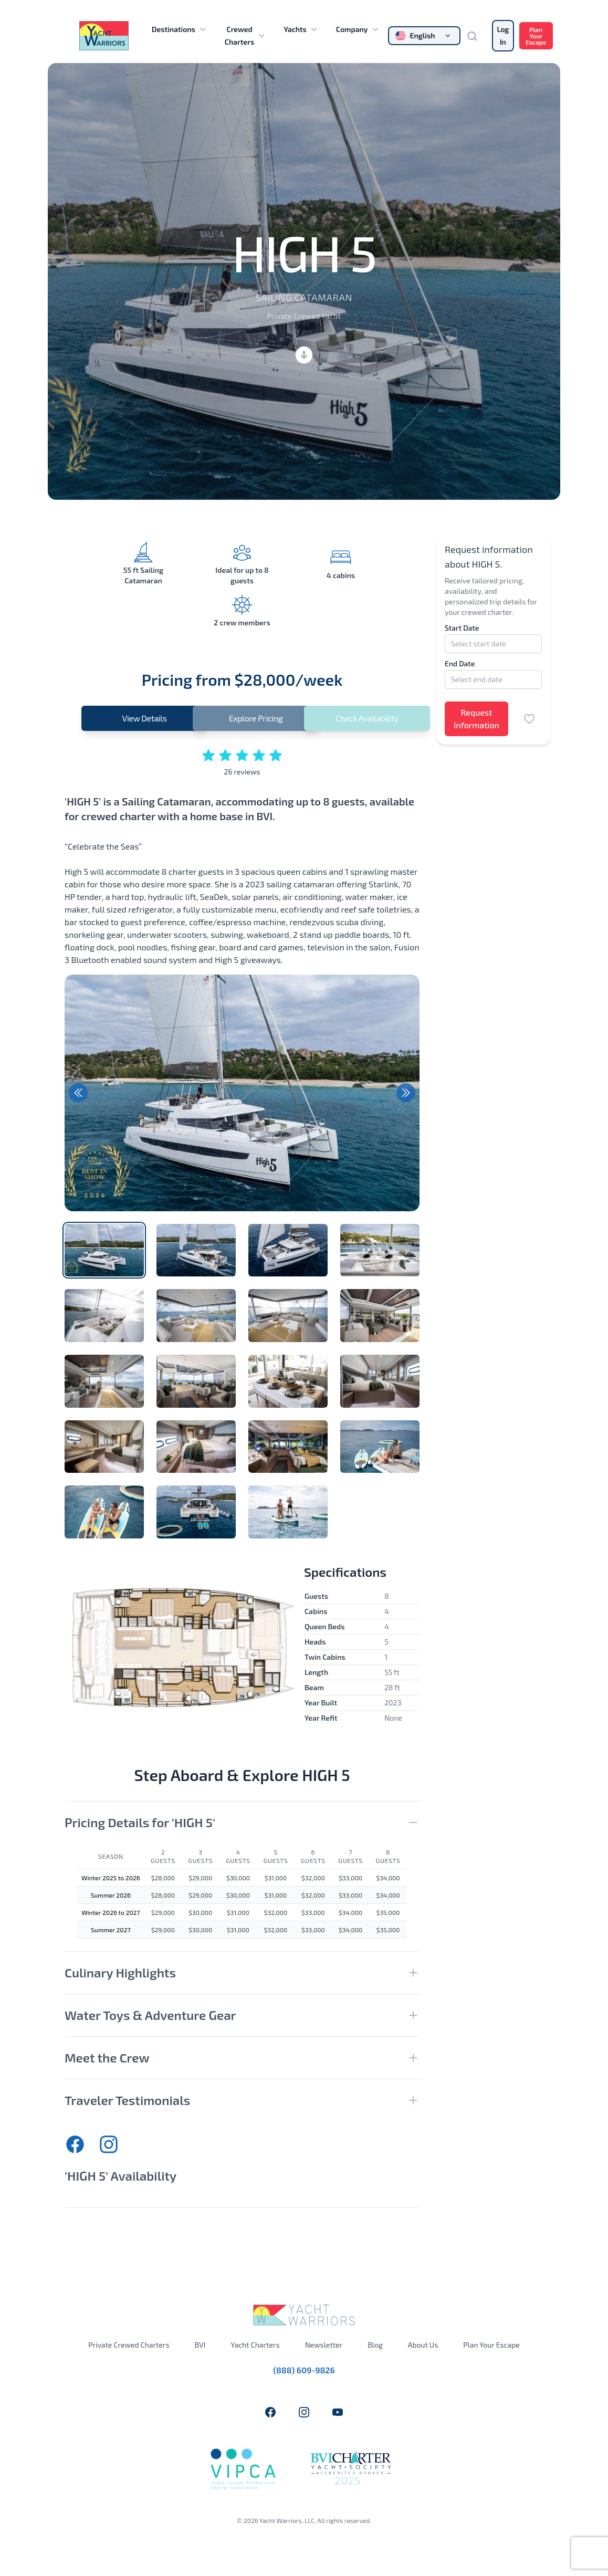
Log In (503, 35)
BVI (200, 2344)
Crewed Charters (246, 35)
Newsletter (324, 2344)
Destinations (180, 29)
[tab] (104, 1250)
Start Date (462, 627)
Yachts (301, 29)
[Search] (476, 35)
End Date (460, 663)
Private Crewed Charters (128, 2344)
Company (358, 29)
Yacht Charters (254, 2344)
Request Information (476, 718)
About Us (423, 2344)
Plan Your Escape (536, 36)
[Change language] (424, 35)
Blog (375, 2344)
